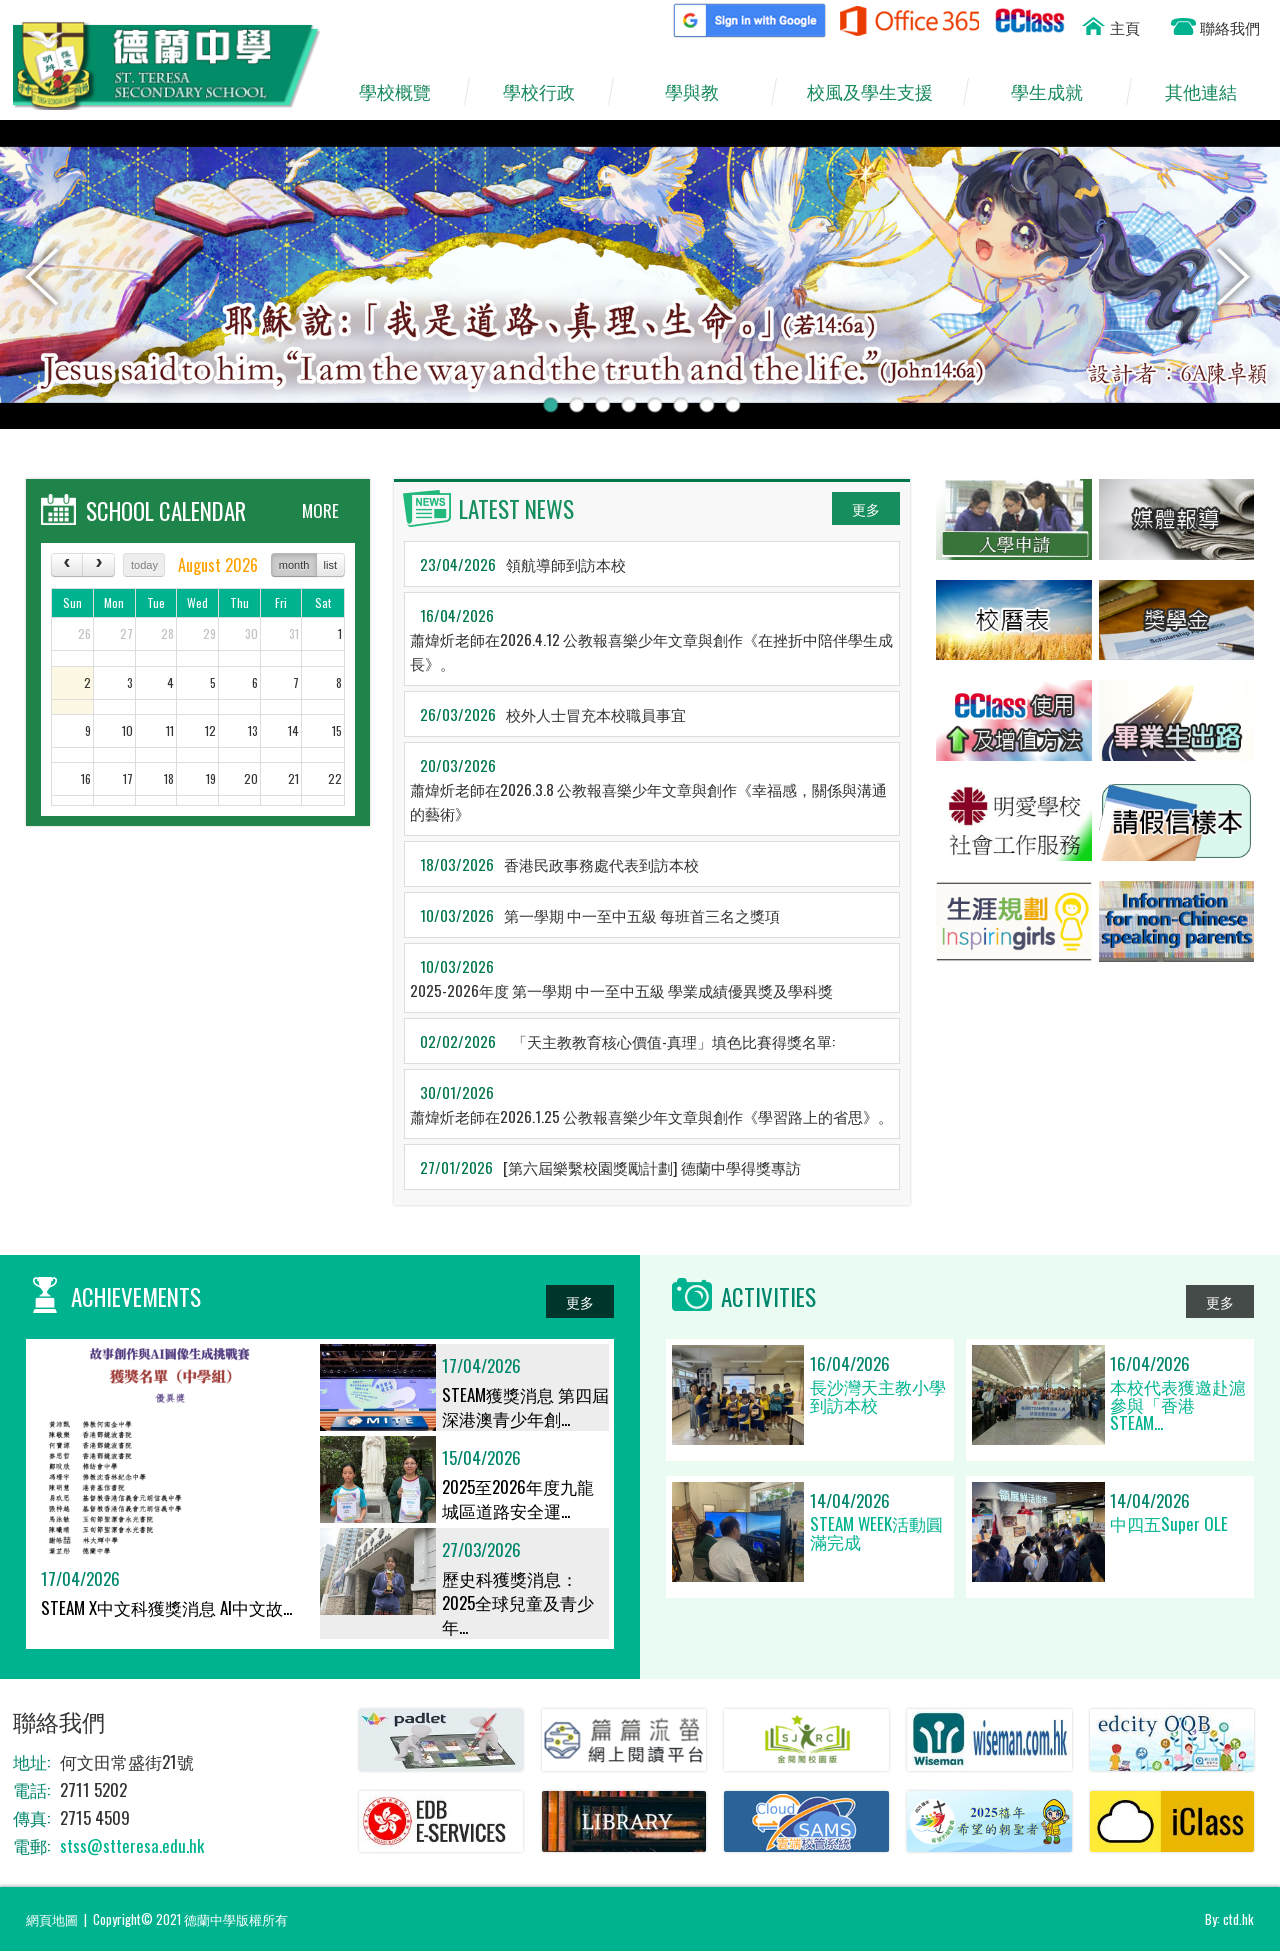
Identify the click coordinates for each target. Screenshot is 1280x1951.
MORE (320, 510)
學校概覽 (404, 92)
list (330, 565)
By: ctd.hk (1229, 1919)
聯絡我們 (1230, 27)
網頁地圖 (52, 1919)
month (294, 565)
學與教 (701, 92)
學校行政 (548, 92)
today (144, 565)
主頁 (1125, 27)
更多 (866, 508)
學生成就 (1056, 92)
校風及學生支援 (879, 92)
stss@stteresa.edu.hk (132, 1845)
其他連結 (1210, 92)
